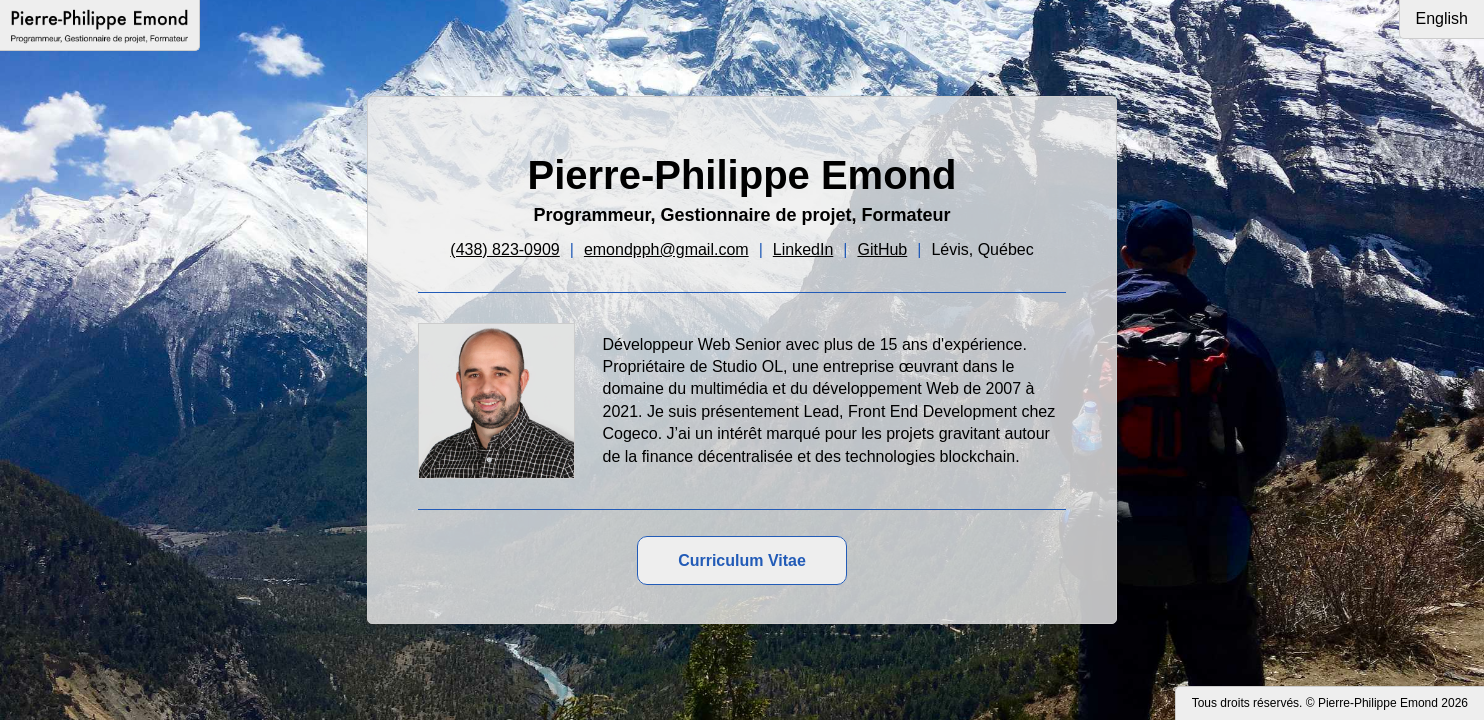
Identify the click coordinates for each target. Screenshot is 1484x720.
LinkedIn (803, 249)
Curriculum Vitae (742, 560)
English (1442, 18)
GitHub (882, 249)
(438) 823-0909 (504, 249)
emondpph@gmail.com (666, 249)
